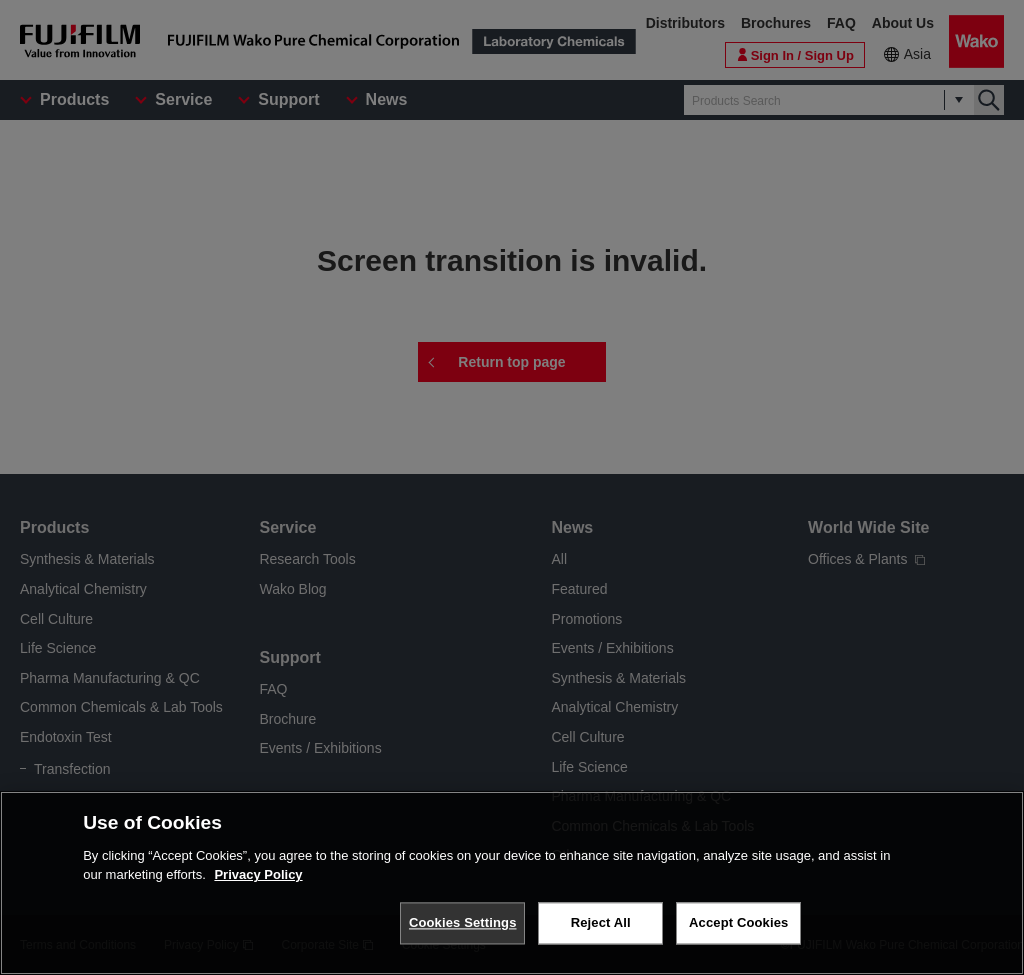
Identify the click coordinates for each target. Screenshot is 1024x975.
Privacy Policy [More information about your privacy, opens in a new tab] (258, 874)
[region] (512, 883)
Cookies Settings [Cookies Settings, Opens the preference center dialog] (463, 922)
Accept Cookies (738, 922)
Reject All (601, 922)
